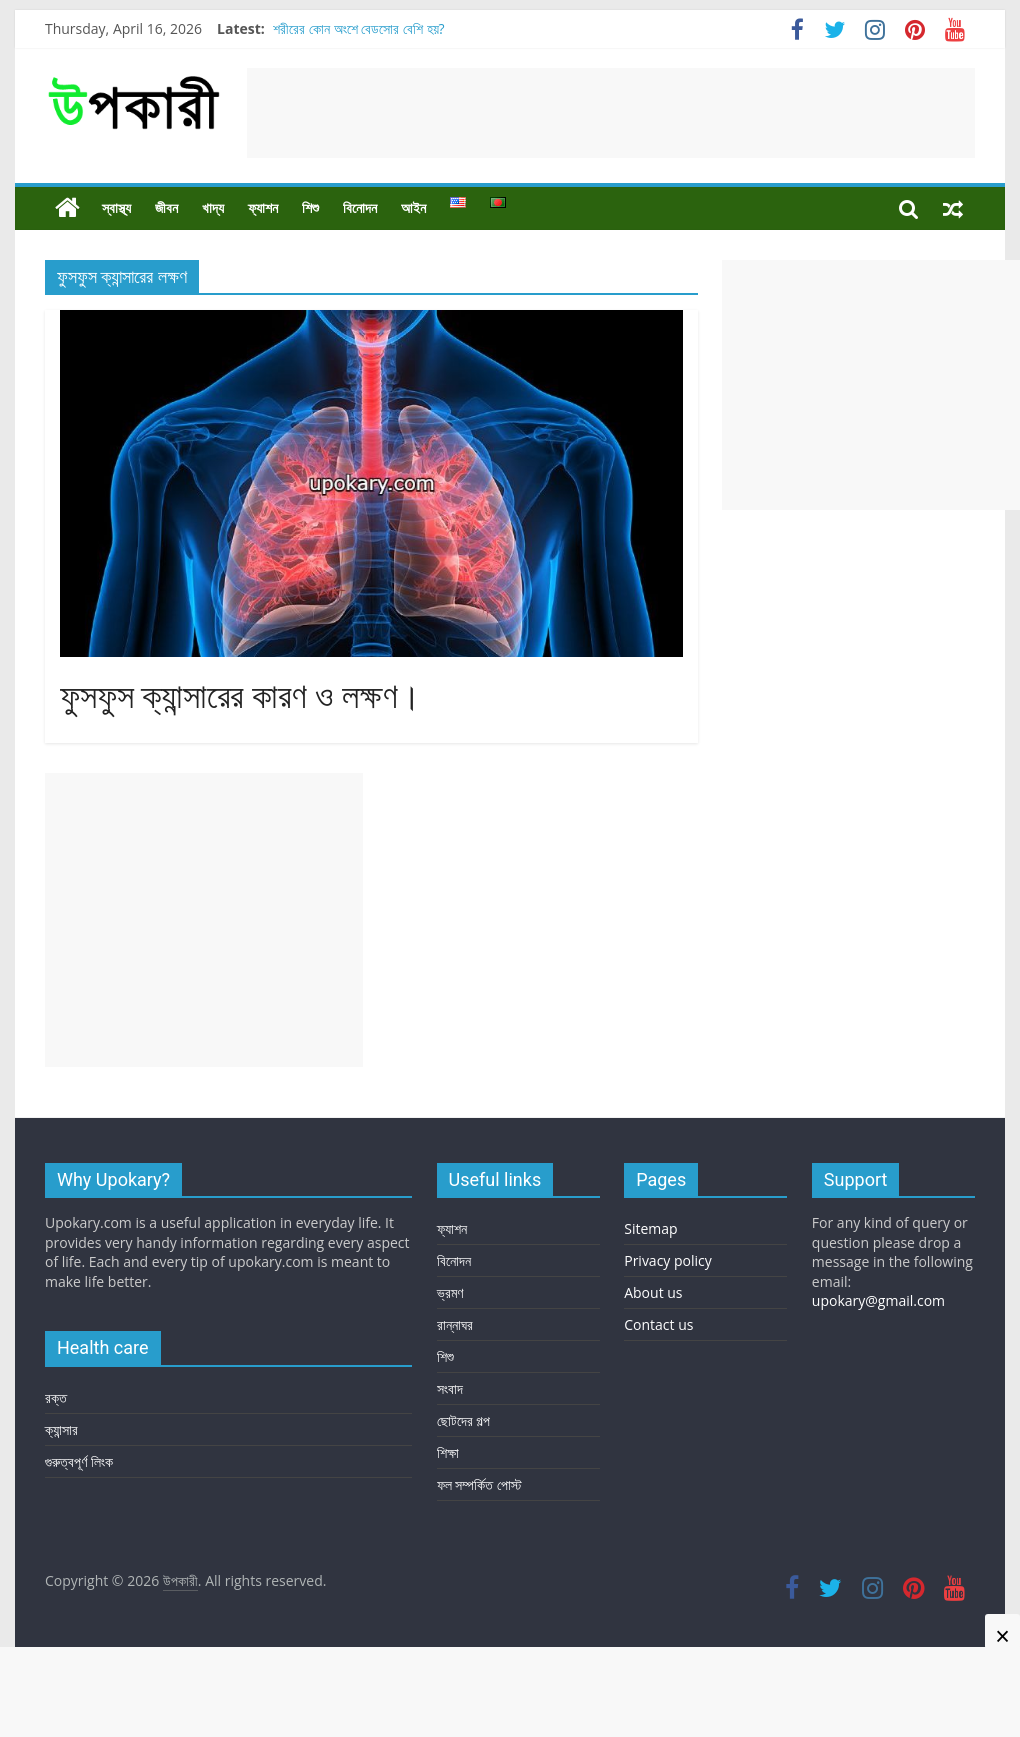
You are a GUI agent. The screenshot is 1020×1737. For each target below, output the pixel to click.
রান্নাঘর (455, 1324)
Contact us (658, 1324)
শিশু (310, 208)
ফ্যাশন (263, 208)
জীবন (166, 208)
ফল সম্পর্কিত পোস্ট (479, 1484)
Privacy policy (668, 1260)
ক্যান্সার (61, 1429)
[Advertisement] (611, 113)
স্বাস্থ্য (116, 208)
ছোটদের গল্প (464, 1420)
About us (653, 1292)
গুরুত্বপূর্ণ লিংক (79, 1461)
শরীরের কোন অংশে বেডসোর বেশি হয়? (358, 28)
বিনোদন (360, 208)
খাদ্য (213, 208)
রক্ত (56, 1397)
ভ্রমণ (450, 1292)
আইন (413, 208)
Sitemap (650, 1228)
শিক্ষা (448, 1452)
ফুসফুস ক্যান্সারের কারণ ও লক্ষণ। (240, 696)
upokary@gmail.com (878, 1300)
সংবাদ (450, 1388)
